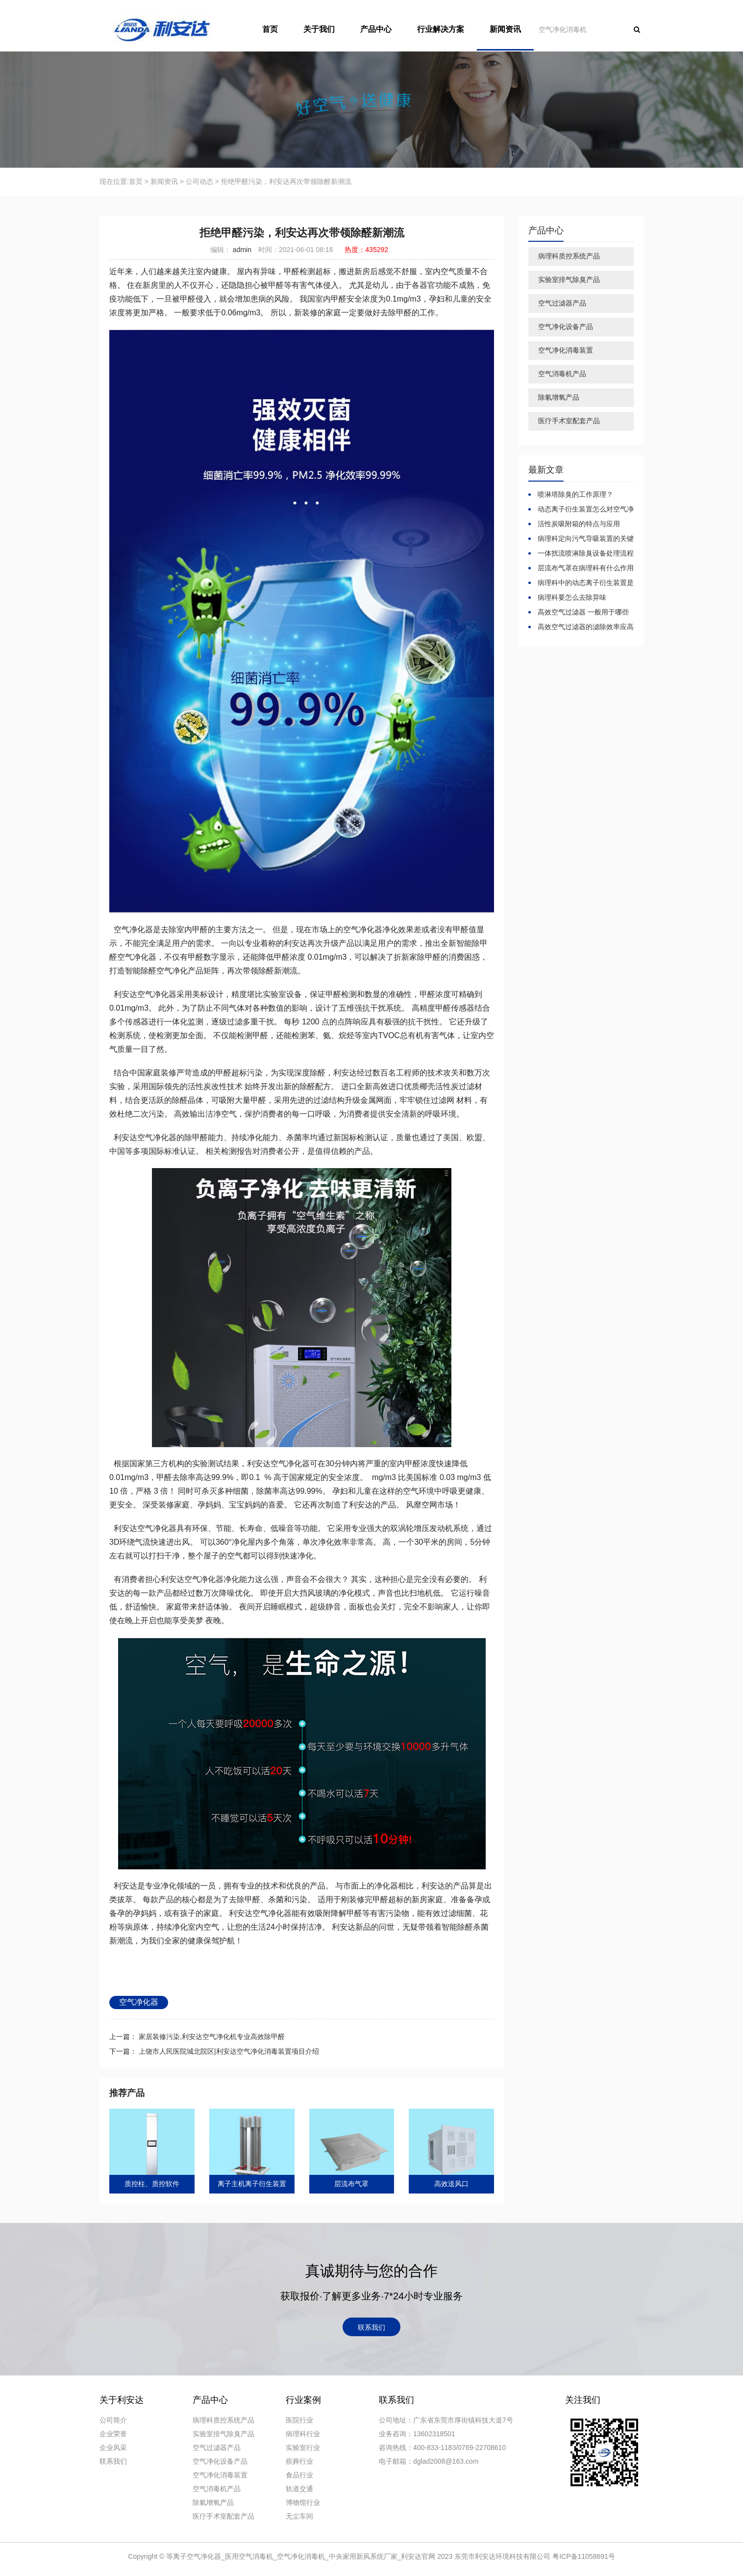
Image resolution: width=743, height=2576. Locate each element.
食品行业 (299, 2475)
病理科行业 (303, 2434)
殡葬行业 (299, 2461)
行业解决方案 (440, 29)
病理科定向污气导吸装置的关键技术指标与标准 (581, 539)
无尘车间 (299, 2516)
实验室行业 (303, 2447)
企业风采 (113, 2447)
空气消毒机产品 (562, 374)
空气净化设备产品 (565, 327)
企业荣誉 (113, 2434)
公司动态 (199, 181)
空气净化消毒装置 (565, 350)
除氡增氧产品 (558, 397)
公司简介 (113, 2420)
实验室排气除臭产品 (569, 279)
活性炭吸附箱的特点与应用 (578, 524)
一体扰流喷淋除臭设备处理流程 (585, 553)
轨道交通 (299, 2489)
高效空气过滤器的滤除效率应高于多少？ (581, 627)
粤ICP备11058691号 (583, 2556)
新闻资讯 (505, 29)
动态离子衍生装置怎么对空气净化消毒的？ (581, 509)
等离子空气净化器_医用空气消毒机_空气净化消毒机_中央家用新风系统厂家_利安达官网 (301, 2556)
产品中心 (376, 29)
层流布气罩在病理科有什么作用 (585, 568)
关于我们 (319, 29)
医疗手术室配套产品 (569, 421)
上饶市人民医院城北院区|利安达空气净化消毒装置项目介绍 (228, 2051)
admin (241, 250)
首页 (270, 29)
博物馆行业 (303, 2502)
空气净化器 (138, 2002)
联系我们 (371, 2327)
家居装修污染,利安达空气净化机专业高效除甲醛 (211, 2036)
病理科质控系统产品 (569, 256)
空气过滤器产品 (562, 303)
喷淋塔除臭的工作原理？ (574, 494)
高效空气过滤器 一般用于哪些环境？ (578, 612)
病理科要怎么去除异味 (571, 597)
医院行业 (299, 2420)
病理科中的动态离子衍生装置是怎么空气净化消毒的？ (581, 583)
